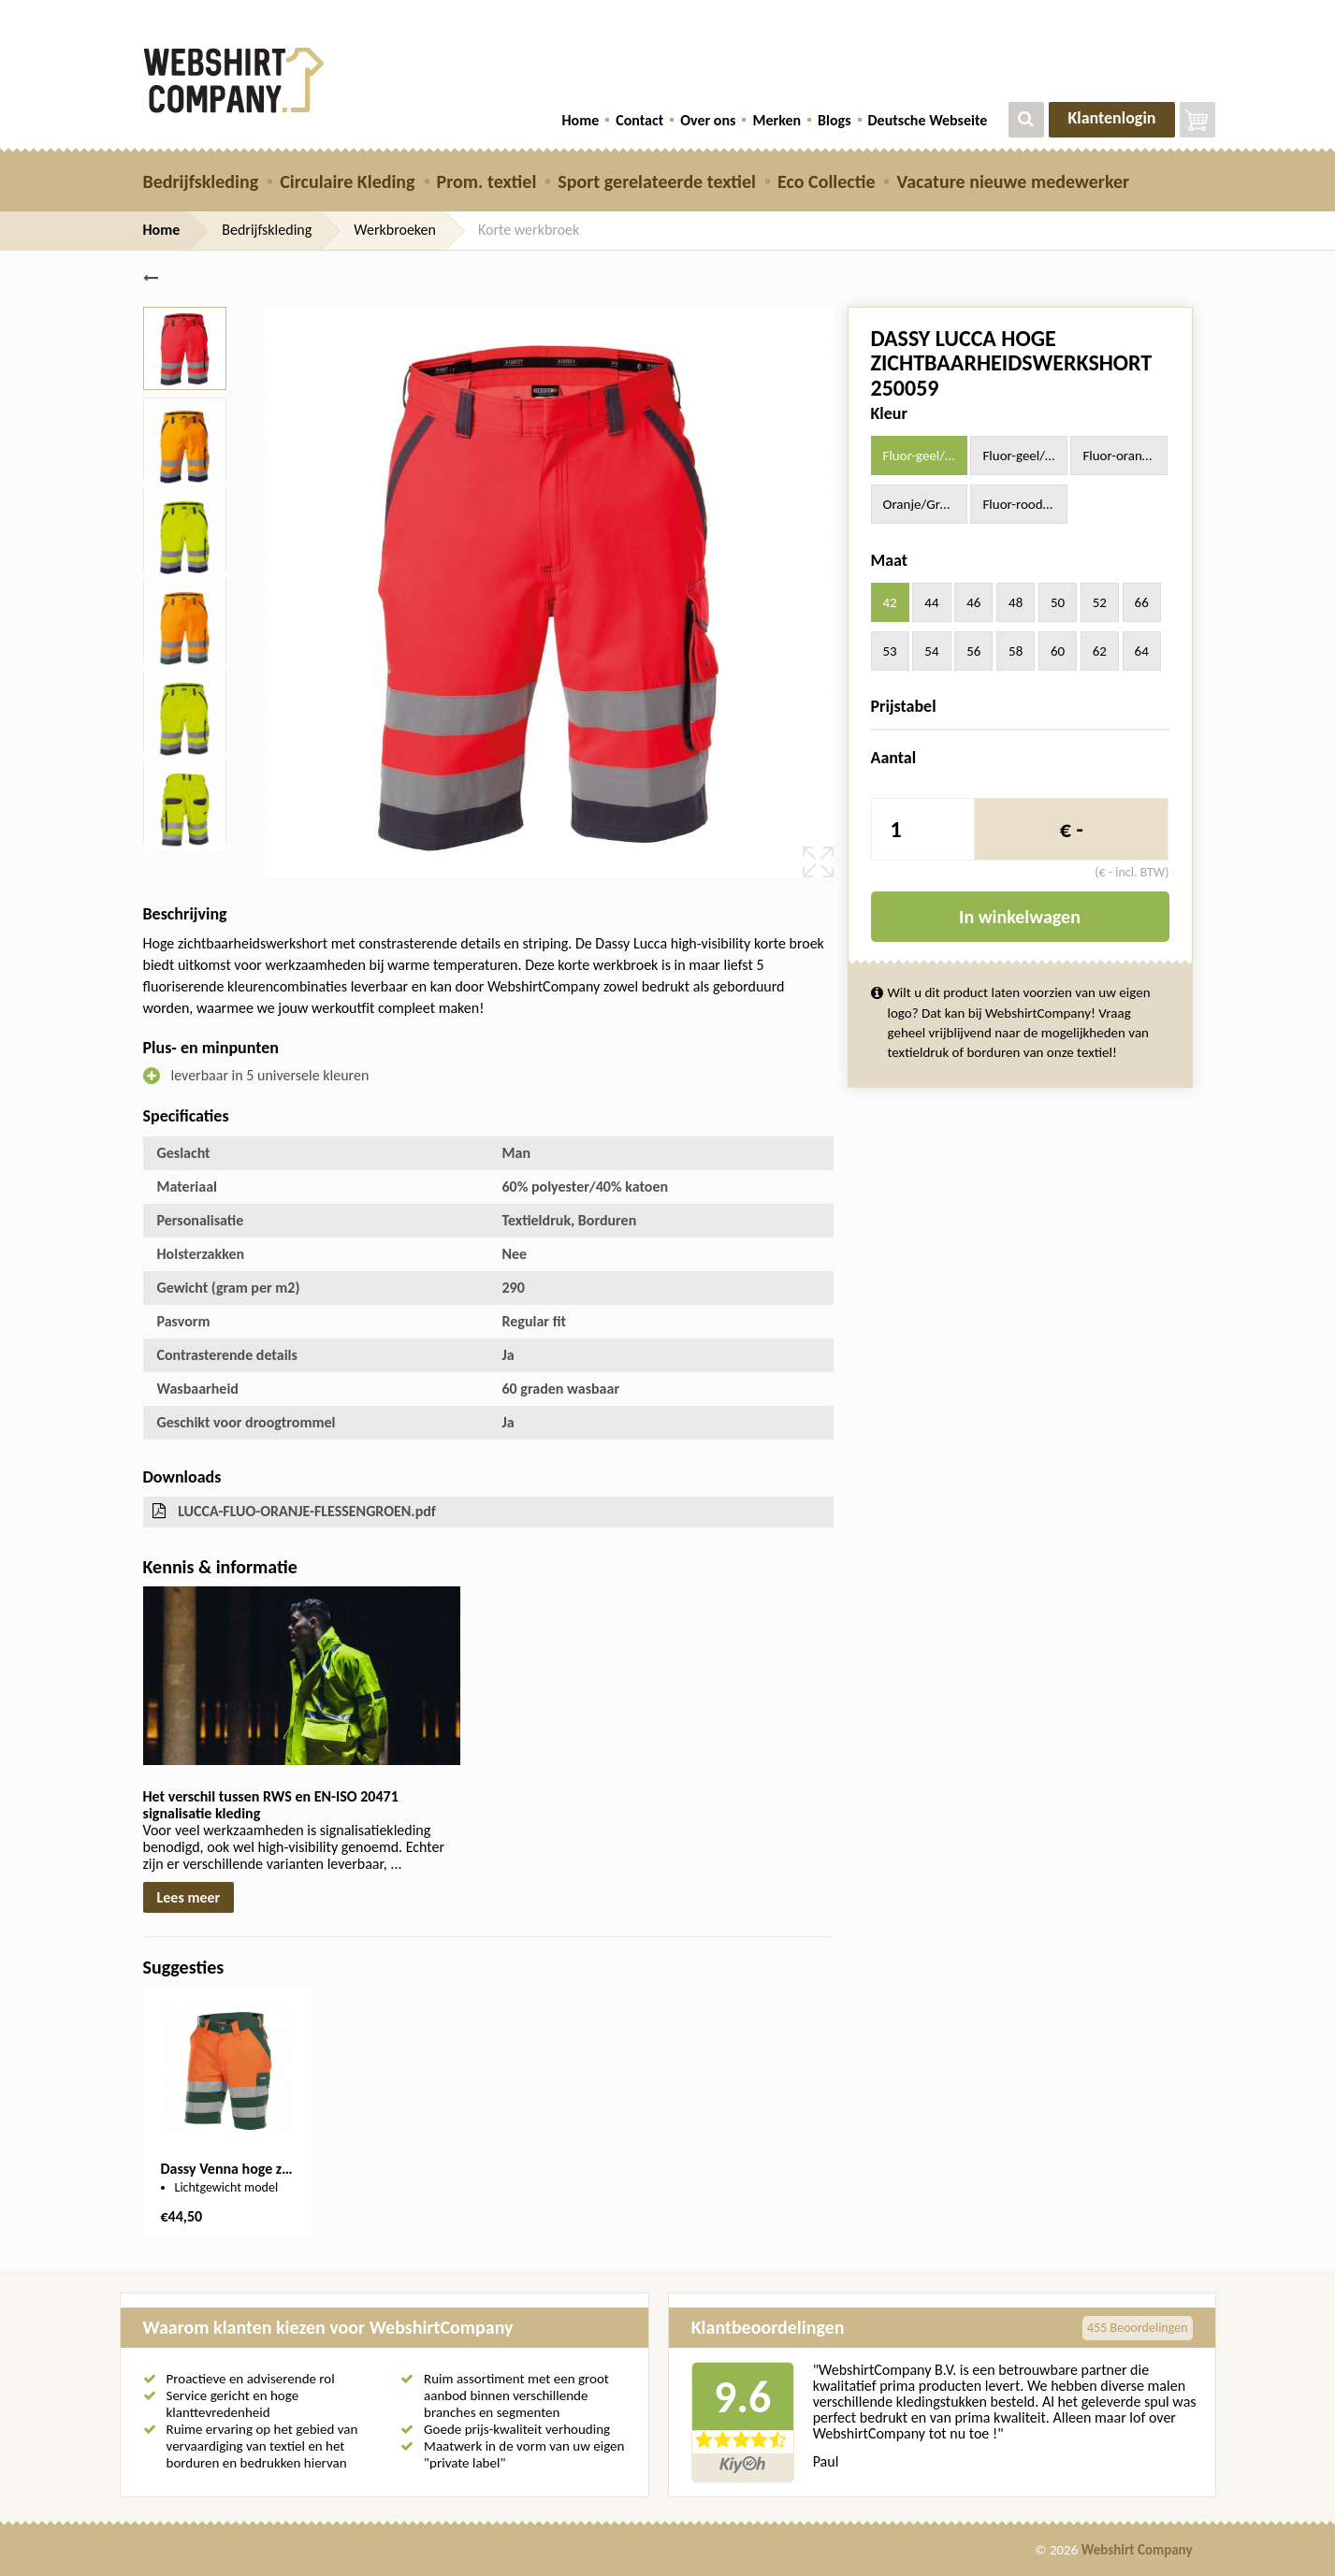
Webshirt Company (1137, 2549)
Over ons (707, 120)
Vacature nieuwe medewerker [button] (1012, 181)
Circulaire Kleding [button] (347, 181)
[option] (227, 2112)
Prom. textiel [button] (487, 181)
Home (580, 120)
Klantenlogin (1111, 118)
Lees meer (189, 1897)
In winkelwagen (1020, 916)
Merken (776, 120)
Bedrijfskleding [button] (201, 181)
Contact (639, 120)
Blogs (834, 120)
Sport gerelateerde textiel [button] (657, 181)
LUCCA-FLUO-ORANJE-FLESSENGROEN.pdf (307, 1511)
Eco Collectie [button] (826, 181)
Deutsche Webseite (928, 120)
